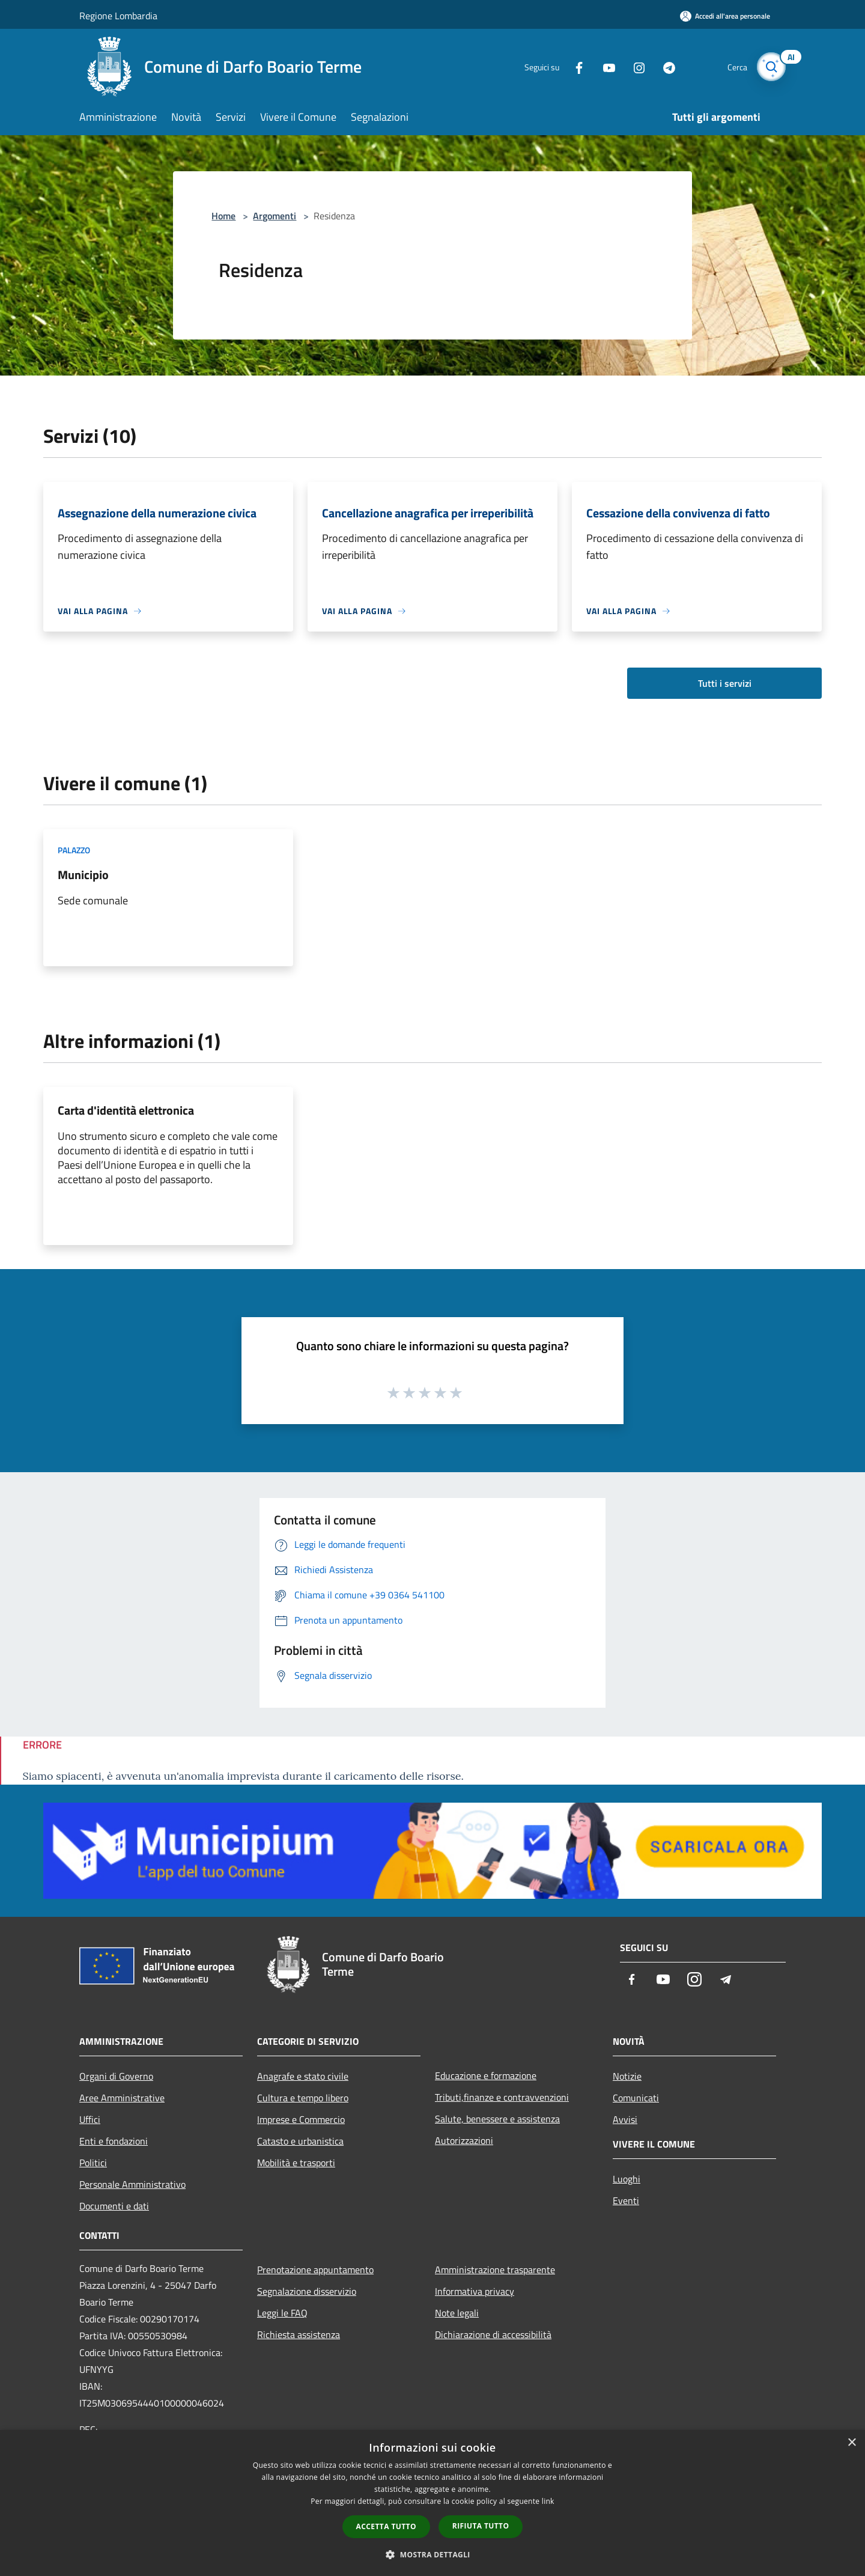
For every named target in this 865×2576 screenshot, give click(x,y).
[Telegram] (664, 66)
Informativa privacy (474, 2291)
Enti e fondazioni (113, 2141)
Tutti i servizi (724, 683)
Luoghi (626, 2179)
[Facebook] (574, 66)
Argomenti (274, 216)
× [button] (851, 2442)
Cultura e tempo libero (302, 2097)
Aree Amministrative (122, 2097)
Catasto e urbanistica (300, 2141)
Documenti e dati (114, 2206)
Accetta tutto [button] (386, 2526)
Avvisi (625, 2119)
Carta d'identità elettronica (126, 1110)
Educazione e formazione (485, 2075)
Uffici (89, 2119)
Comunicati (636, 2097)
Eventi (626, 2200)
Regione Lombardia (118, 15)
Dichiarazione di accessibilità (493, 2334)
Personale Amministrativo (132, 2184)
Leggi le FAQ (282, 2313)
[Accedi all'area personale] (725, 16)
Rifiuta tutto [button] (480, 2526)
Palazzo (74, 850)
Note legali (457, 2313)
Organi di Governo (116, 2076)
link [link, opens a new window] (548, 2501)
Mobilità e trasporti (296, 2162)
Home (223, 216)
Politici (93, 2162)
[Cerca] (771, 66)
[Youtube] (604, 66)
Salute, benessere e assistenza (497, 2119)
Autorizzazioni (464, 2140)
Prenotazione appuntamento (315, 2269)
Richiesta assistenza (298, 2334)
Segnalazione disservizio (306, 2291)
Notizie (627, 2076)
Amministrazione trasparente (495, 2269)
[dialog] (432, 2503)
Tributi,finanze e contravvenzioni (502, 2097)
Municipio (83, 874)
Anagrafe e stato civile (302, 2076)
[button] (432, 2554)
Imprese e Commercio (301, 2119)
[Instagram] (634, 66)
